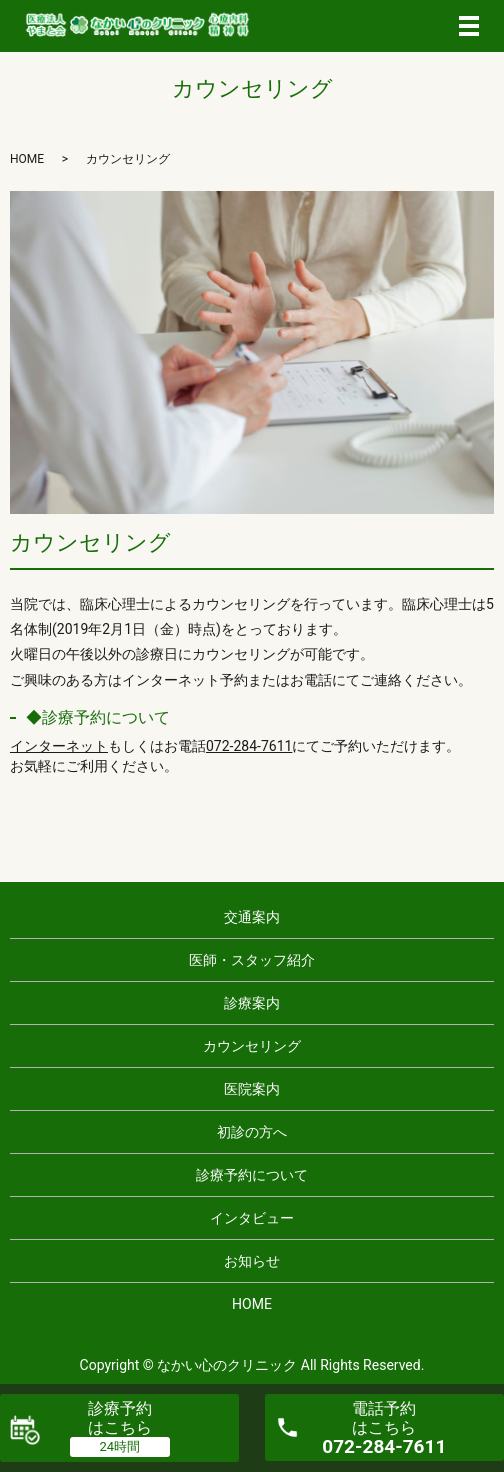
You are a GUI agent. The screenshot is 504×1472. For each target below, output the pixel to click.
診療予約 (120, 1418)
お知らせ (252, 1261)
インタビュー (252, 1218)
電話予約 (384, 1428)
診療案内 (252, 1003)
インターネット (59, 746)
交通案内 (252, 917)
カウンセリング (252, 1046)
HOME (27, 159)
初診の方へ (252, 1132)
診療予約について (252, 1175)
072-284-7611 (249, 746)
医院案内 (252, 1089)
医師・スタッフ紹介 (252, 960)
